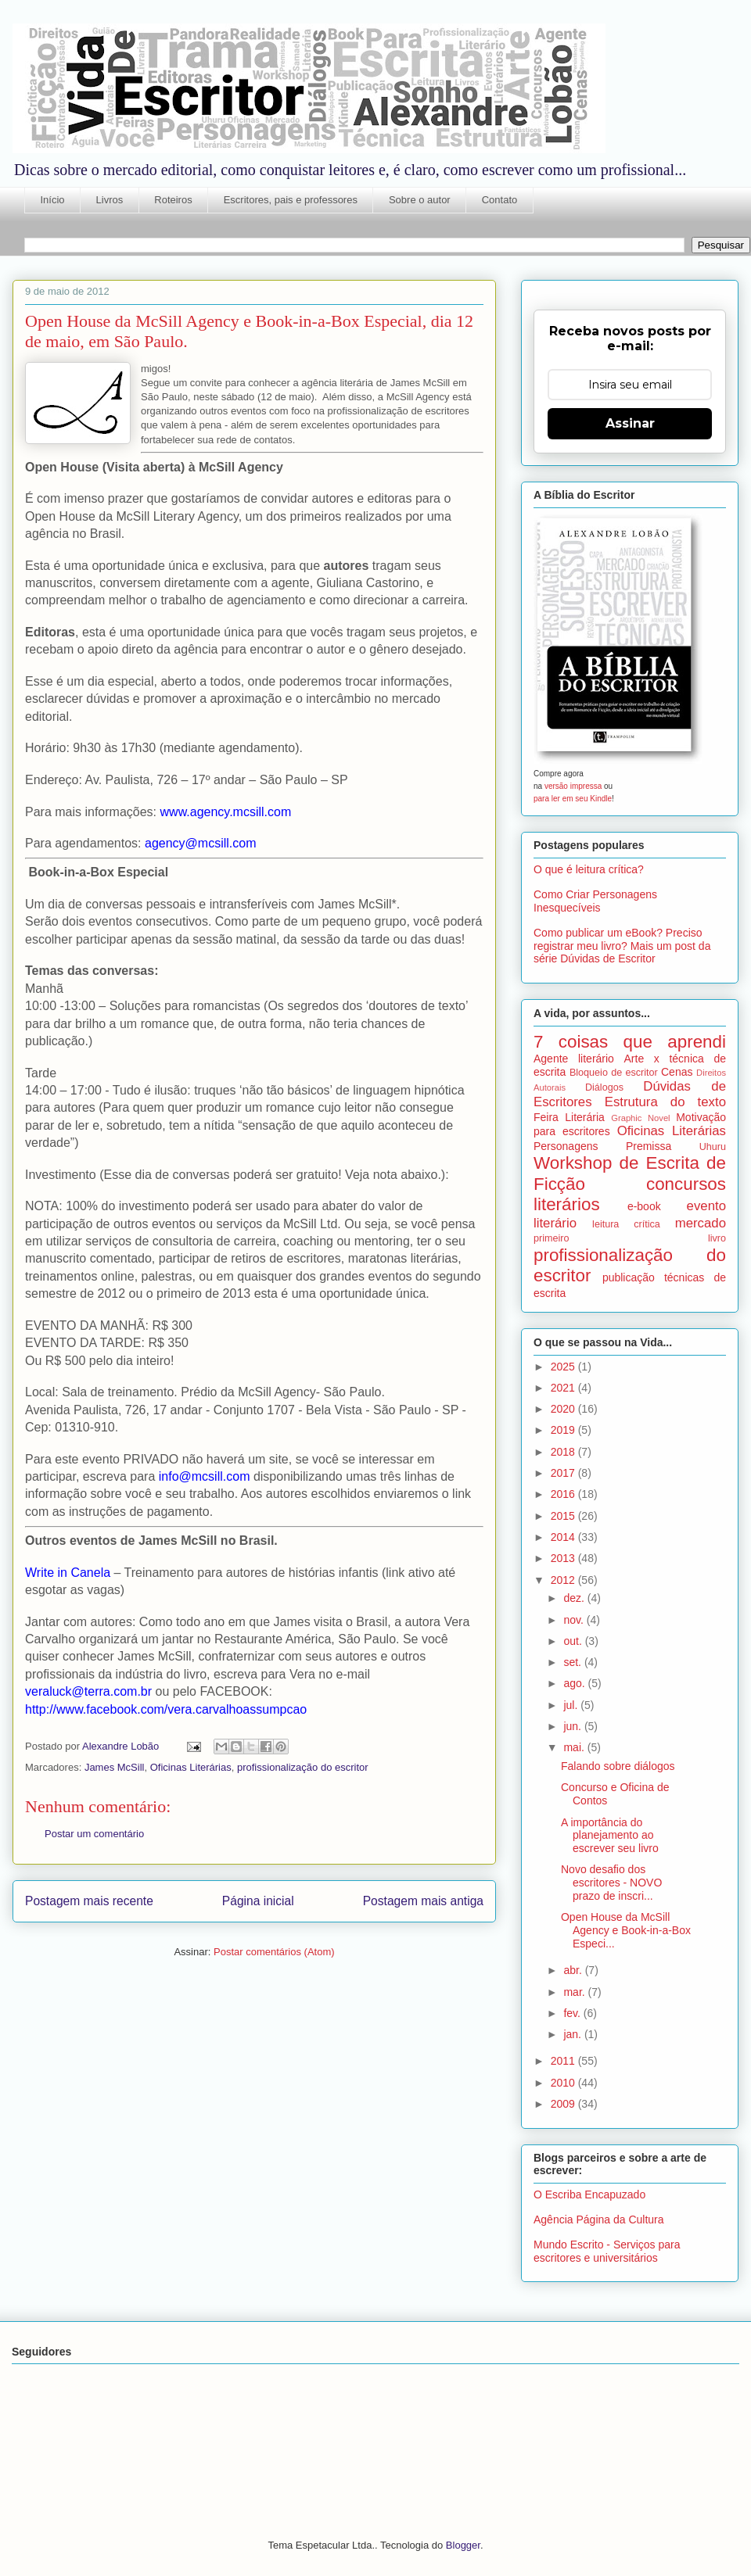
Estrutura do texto (665, 1102)
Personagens (566, 1146)
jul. (571, 1705)
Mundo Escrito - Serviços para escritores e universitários (607, 2251)
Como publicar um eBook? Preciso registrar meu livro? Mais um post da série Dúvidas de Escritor (622, 946)
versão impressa (573, 786)
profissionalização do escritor (302, 1767)
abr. (573, 1970)
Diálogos (604, 1087)
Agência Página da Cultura (599, 2219)
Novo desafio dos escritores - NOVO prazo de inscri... (611, 1882)
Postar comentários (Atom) (274, 1952)
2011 (564, 2061)
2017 (564, 1473)
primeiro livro (630, 1238)
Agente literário (574, 1058)
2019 (564, 1430)
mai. (575, 1747)
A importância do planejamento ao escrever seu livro (610, 1835)
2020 (564, 1409)
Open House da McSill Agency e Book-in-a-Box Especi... (626, 1930)
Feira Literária (569, 1117)
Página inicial (258, 1901)
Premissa (648, 1146)
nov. (574, 1620)
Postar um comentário (94, 1834)
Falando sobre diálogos (618, 1766)
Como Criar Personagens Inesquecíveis (595, 901)
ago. (575, 1683)
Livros (110, 200)
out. (573, 1641)
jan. (573, 2034)
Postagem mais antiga (423, 1901)
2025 (564, 1366)
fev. (573, 2013)
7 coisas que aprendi (630, 1042)
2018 (564, 1452)
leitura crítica (626, 1224)
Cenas (676, 1072)
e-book (644, 1206)
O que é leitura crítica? (589, 869)
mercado (700, 1223)
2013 (564, 1558)
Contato (500, 200)
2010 (564, 2082)
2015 (564, 1516)
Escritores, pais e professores (291, 200)
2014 (564, 1537)
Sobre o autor (420, 200)
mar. (575, 1992)
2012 (564, 1580)
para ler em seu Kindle (573, 798)
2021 (564, 1387)
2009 (564, 2104)
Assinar (630, 423)
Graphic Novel (640, 1118)
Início (53, 200)
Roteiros (173, 200)
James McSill (114, 1767)
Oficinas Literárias (191, 1767)
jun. (573, 1726)
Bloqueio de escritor (614, 1072)
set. (573, 1662)
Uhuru (712, 1146)
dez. (575, 1598)
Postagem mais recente (89, 1901)
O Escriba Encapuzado (589, 2194)
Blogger (463, 2545)
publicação (628, 1277)
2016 (564, 1494)
